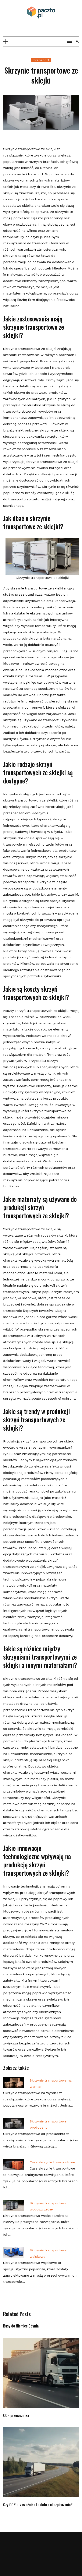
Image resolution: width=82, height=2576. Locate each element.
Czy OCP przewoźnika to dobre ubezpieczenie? (37, 2504)
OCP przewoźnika (16, 2415)
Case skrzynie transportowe (52, 2162)
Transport (41, 60)
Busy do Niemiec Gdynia (21, 2326)
